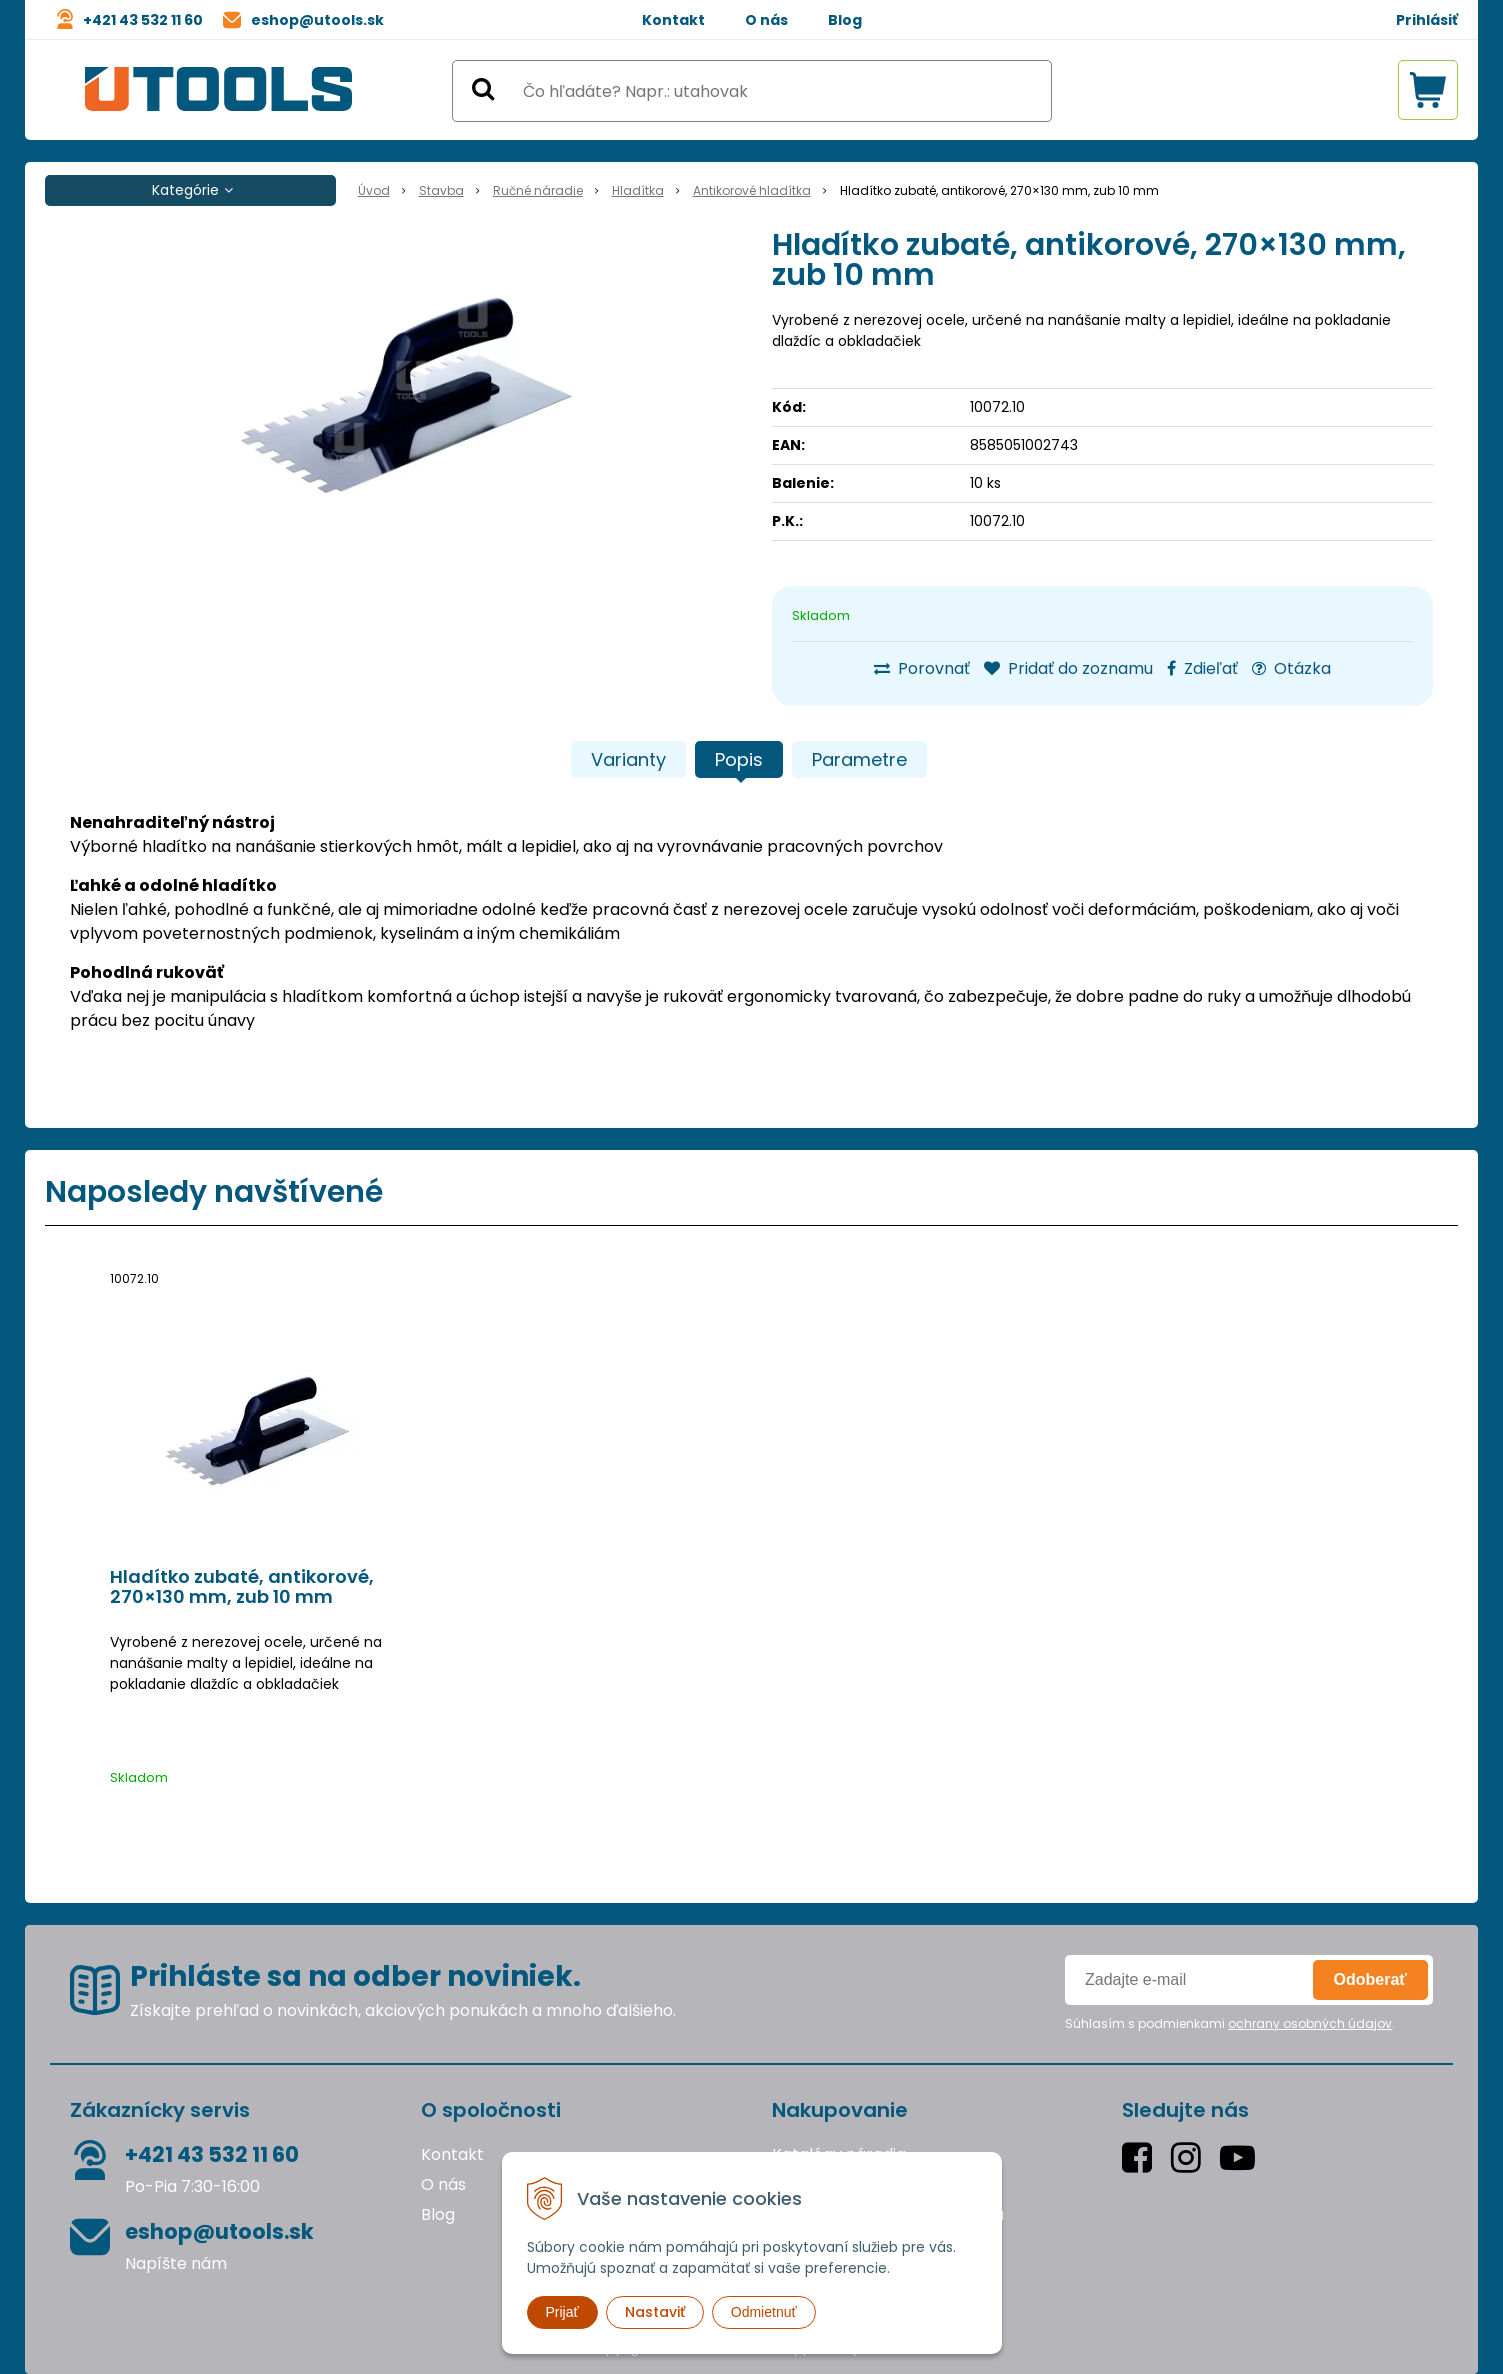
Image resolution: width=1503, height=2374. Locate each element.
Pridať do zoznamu (1068, 668)
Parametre (859, 759)
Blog (845, 20)
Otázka (1291, 668)
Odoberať (1370, 1979)
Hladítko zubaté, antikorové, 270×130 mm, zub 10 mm (242, 1587)
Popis (739, 759)
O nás (766, 20)
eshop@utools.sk (317, 20)
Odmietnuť (764, 2312)
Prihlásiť (1427, 20)
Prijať (562, 2312)
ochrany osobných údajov (1310, 2023)
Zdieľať (1202, 668)
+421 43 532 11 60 (143, 20)
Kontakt (673, 20)
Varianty (628, 759)
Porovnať (922, 668)
